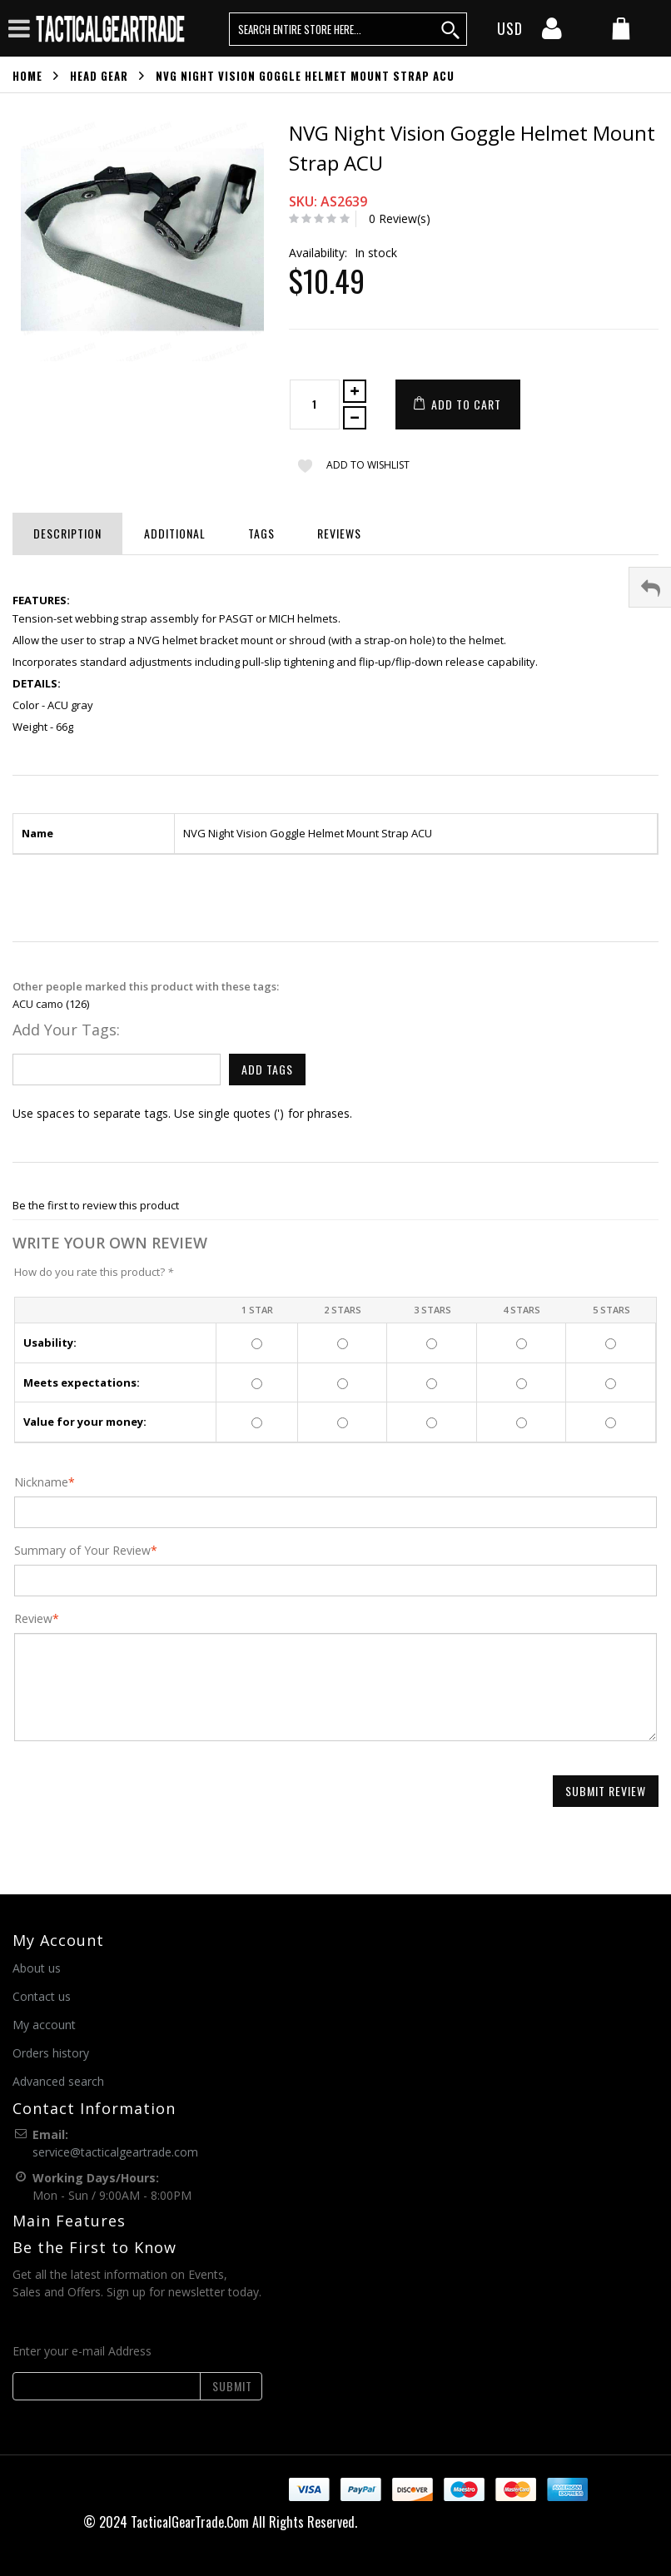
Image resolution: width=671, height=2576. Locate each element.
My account (44, 2025)
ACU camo (37, 1003)
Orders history (50, 2053)
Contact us (41, 1996)
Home (27, 75)
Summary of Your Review (82, 1550)
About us (36, 1968)
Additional (175, 533)
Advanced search (58, 2081)
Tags (261, 533)
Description (67, 533)
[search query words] (348, 29)
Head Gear (99, 75)
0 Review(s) (399, 218)
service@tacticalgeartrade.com (115, 2152)
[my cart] (621, 30)
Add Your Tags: (66, 1029)
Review (33, 1619)
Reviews (339, 533)
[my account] (552, 33)
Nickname (41, 1482)
